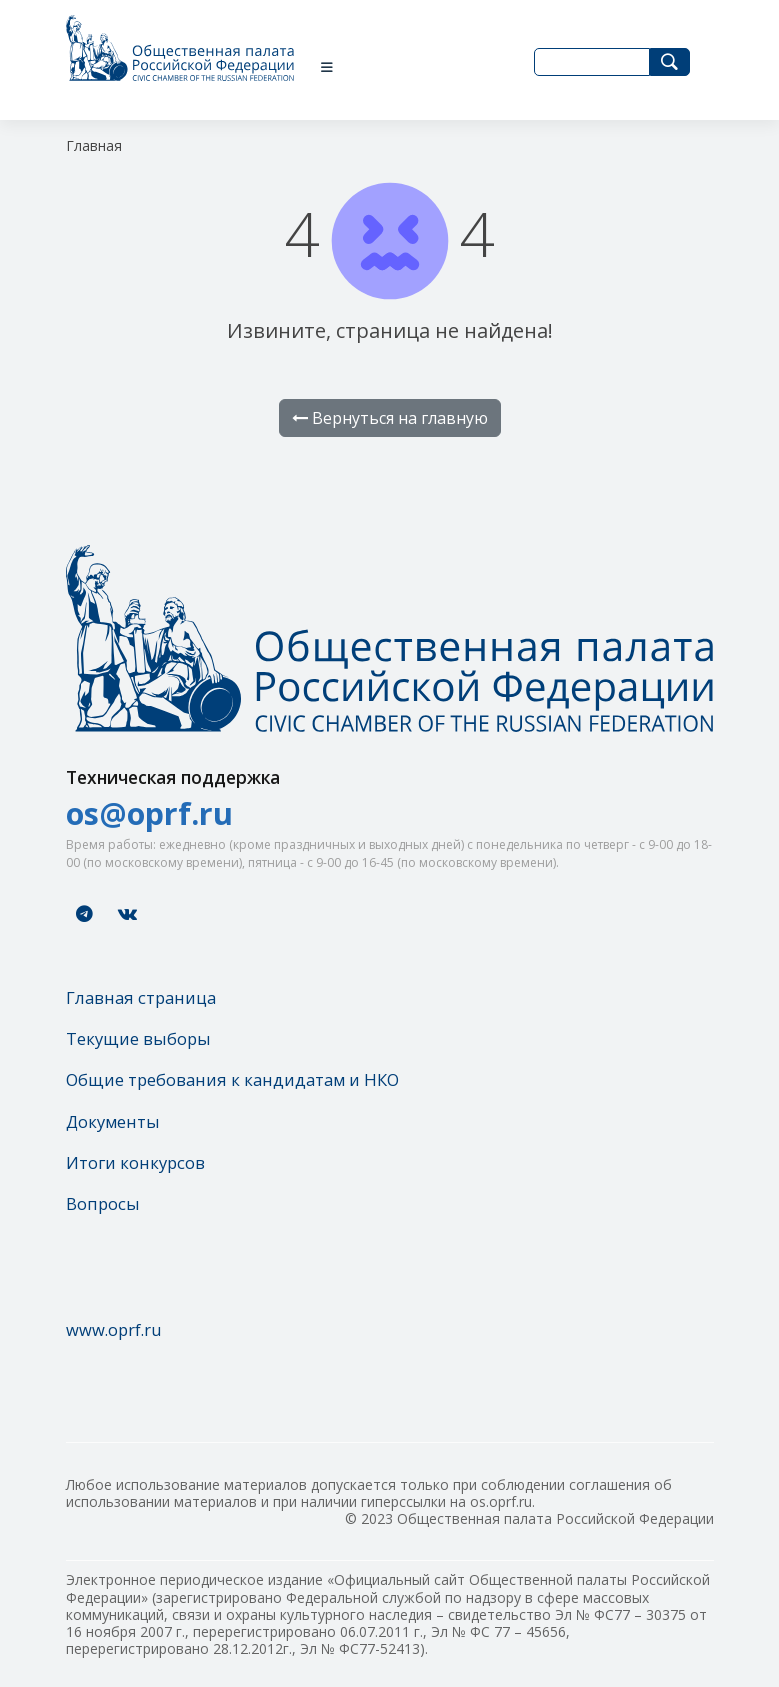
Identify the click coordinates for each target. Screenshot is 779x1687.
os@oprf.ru (149, 813)
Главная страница (141, 997)
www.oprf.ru (114, 1329)
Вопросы (103, 1203)
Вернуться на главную (390, 418)
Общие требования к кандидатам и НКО (232, 1079)
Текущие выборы (138, 1038)
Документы (113, 1121)
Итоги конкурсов (135, 1162)
